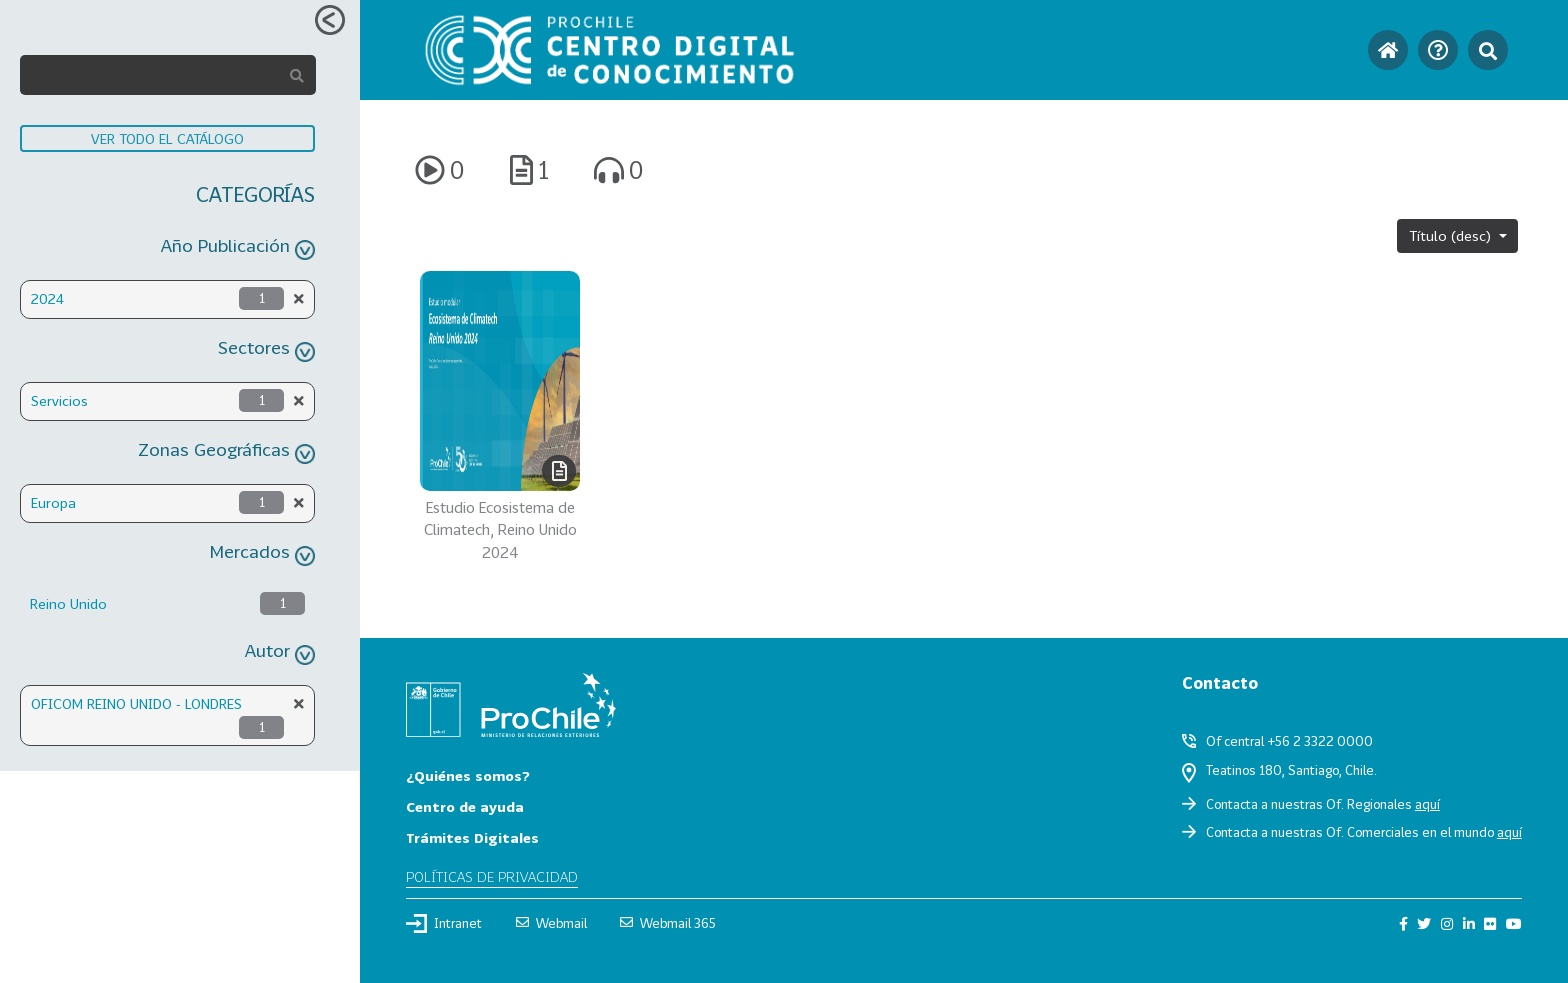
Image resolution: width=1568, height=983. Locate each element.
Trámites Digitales (472, 837)
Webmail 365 (668, 923)
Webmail (551, 923)
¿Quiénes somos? (468, 775)
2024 (47, 298)
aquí (1427, 804)
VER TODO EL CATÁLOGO (167, 138)
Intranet (444, 923)
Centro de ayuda (465, 806)
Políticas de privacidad (492, 876)
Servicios (59, 400)
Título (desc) (1452, 235)
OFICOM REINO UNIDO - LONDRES (136, 703)
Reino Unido (68, 603)
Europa (53, 502)
